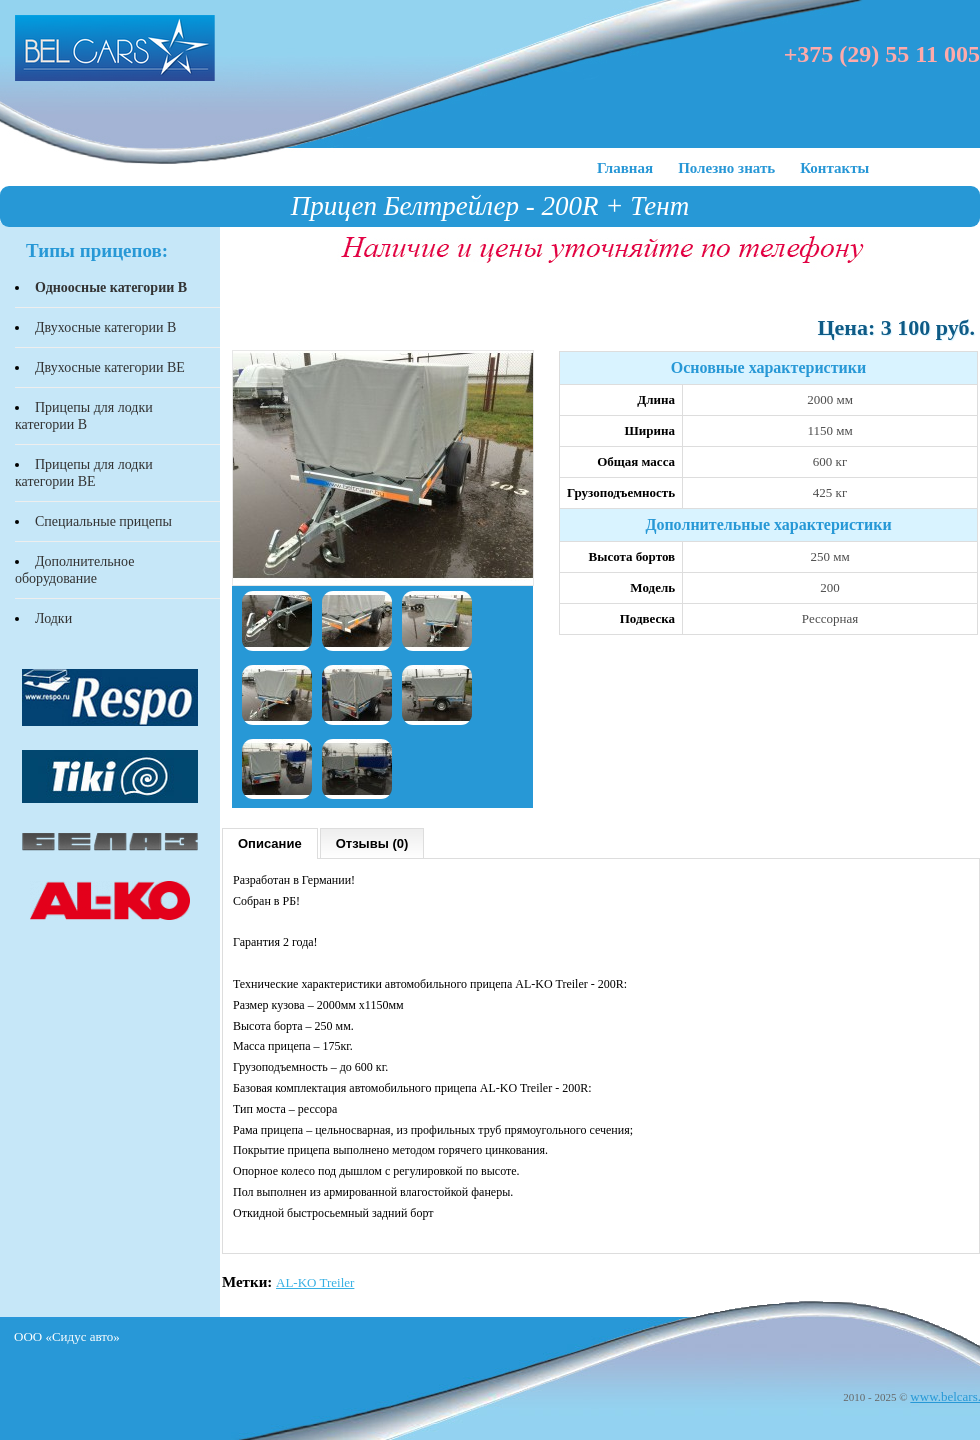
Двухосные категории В (105, 327)
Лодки (53, 618)
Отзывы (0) (372, 843)
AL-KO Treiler (315, 1282)
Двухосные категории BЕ (110, 367)
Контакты (834, 168)
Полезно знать (726, 168)
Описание (270, 843)
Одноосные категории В (111, 287)
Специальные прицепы (103, 521)
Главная (625, 168)
